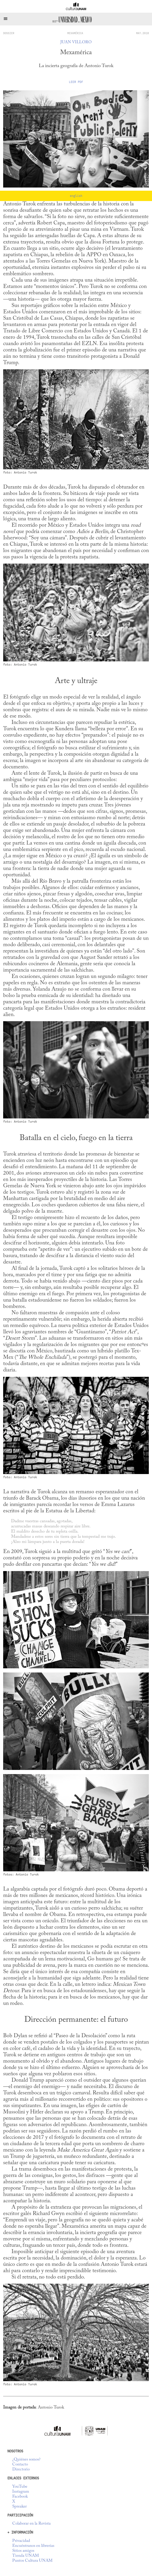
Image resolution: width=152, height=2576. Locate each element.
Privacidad (21, 2541)
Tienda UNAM (25, 2556)
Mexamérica (75, 33)
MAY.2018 (142, 33)
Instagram (20, 2492)
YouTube (19, 2487)
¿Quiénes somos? (26, 2460)
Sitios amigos (23, 2551)
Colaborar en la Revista (31, 2524)
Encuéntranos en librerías (33, 2546)
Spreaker (19, 2507)
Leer (76, 82)
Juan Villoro (76, 42)
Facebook (20, 2497)
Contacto (20, 2464)
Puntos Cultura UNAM (32, 2561)
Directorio (21, 2469)
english (76, 196)
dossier (8, 33)
